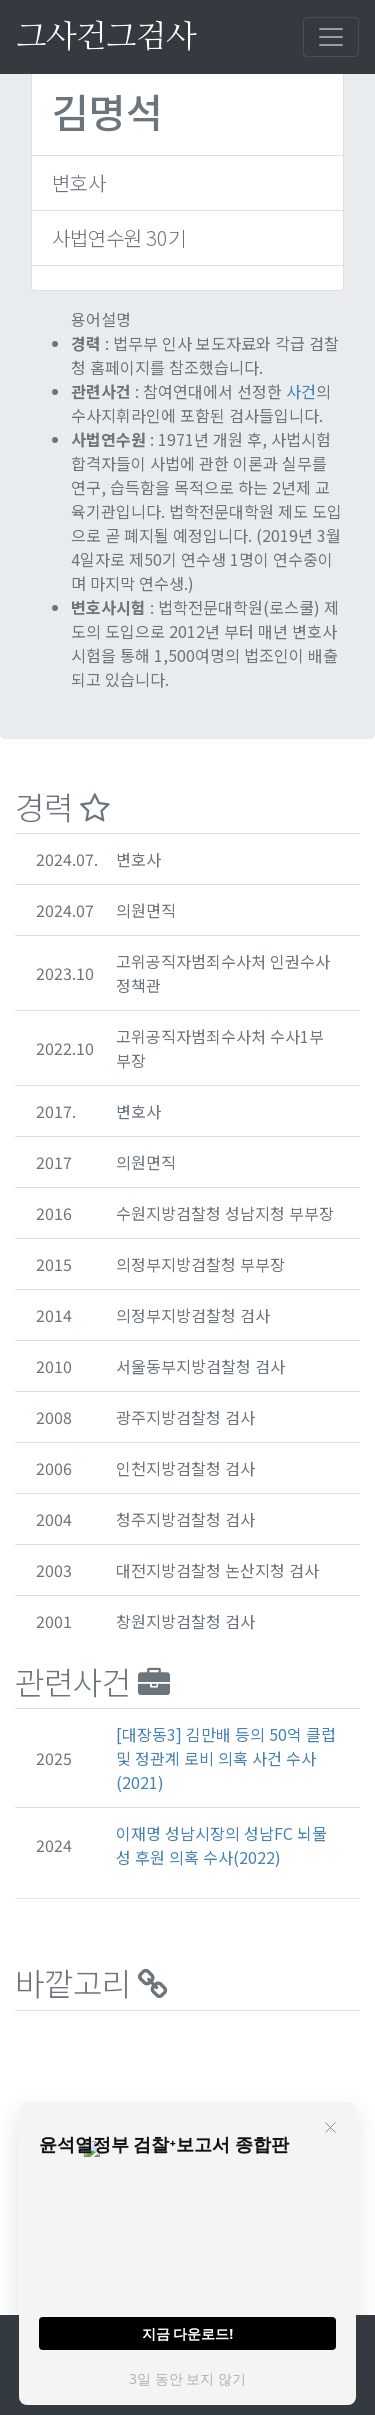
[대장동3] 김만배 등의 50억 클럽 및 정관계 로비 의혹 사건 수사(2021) (226, 1758)
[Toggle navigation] (331, 37)
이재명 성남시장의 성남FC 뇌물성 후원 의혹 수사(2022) (221, 1845)
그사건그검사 (106, 37)
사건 (301, 391)
